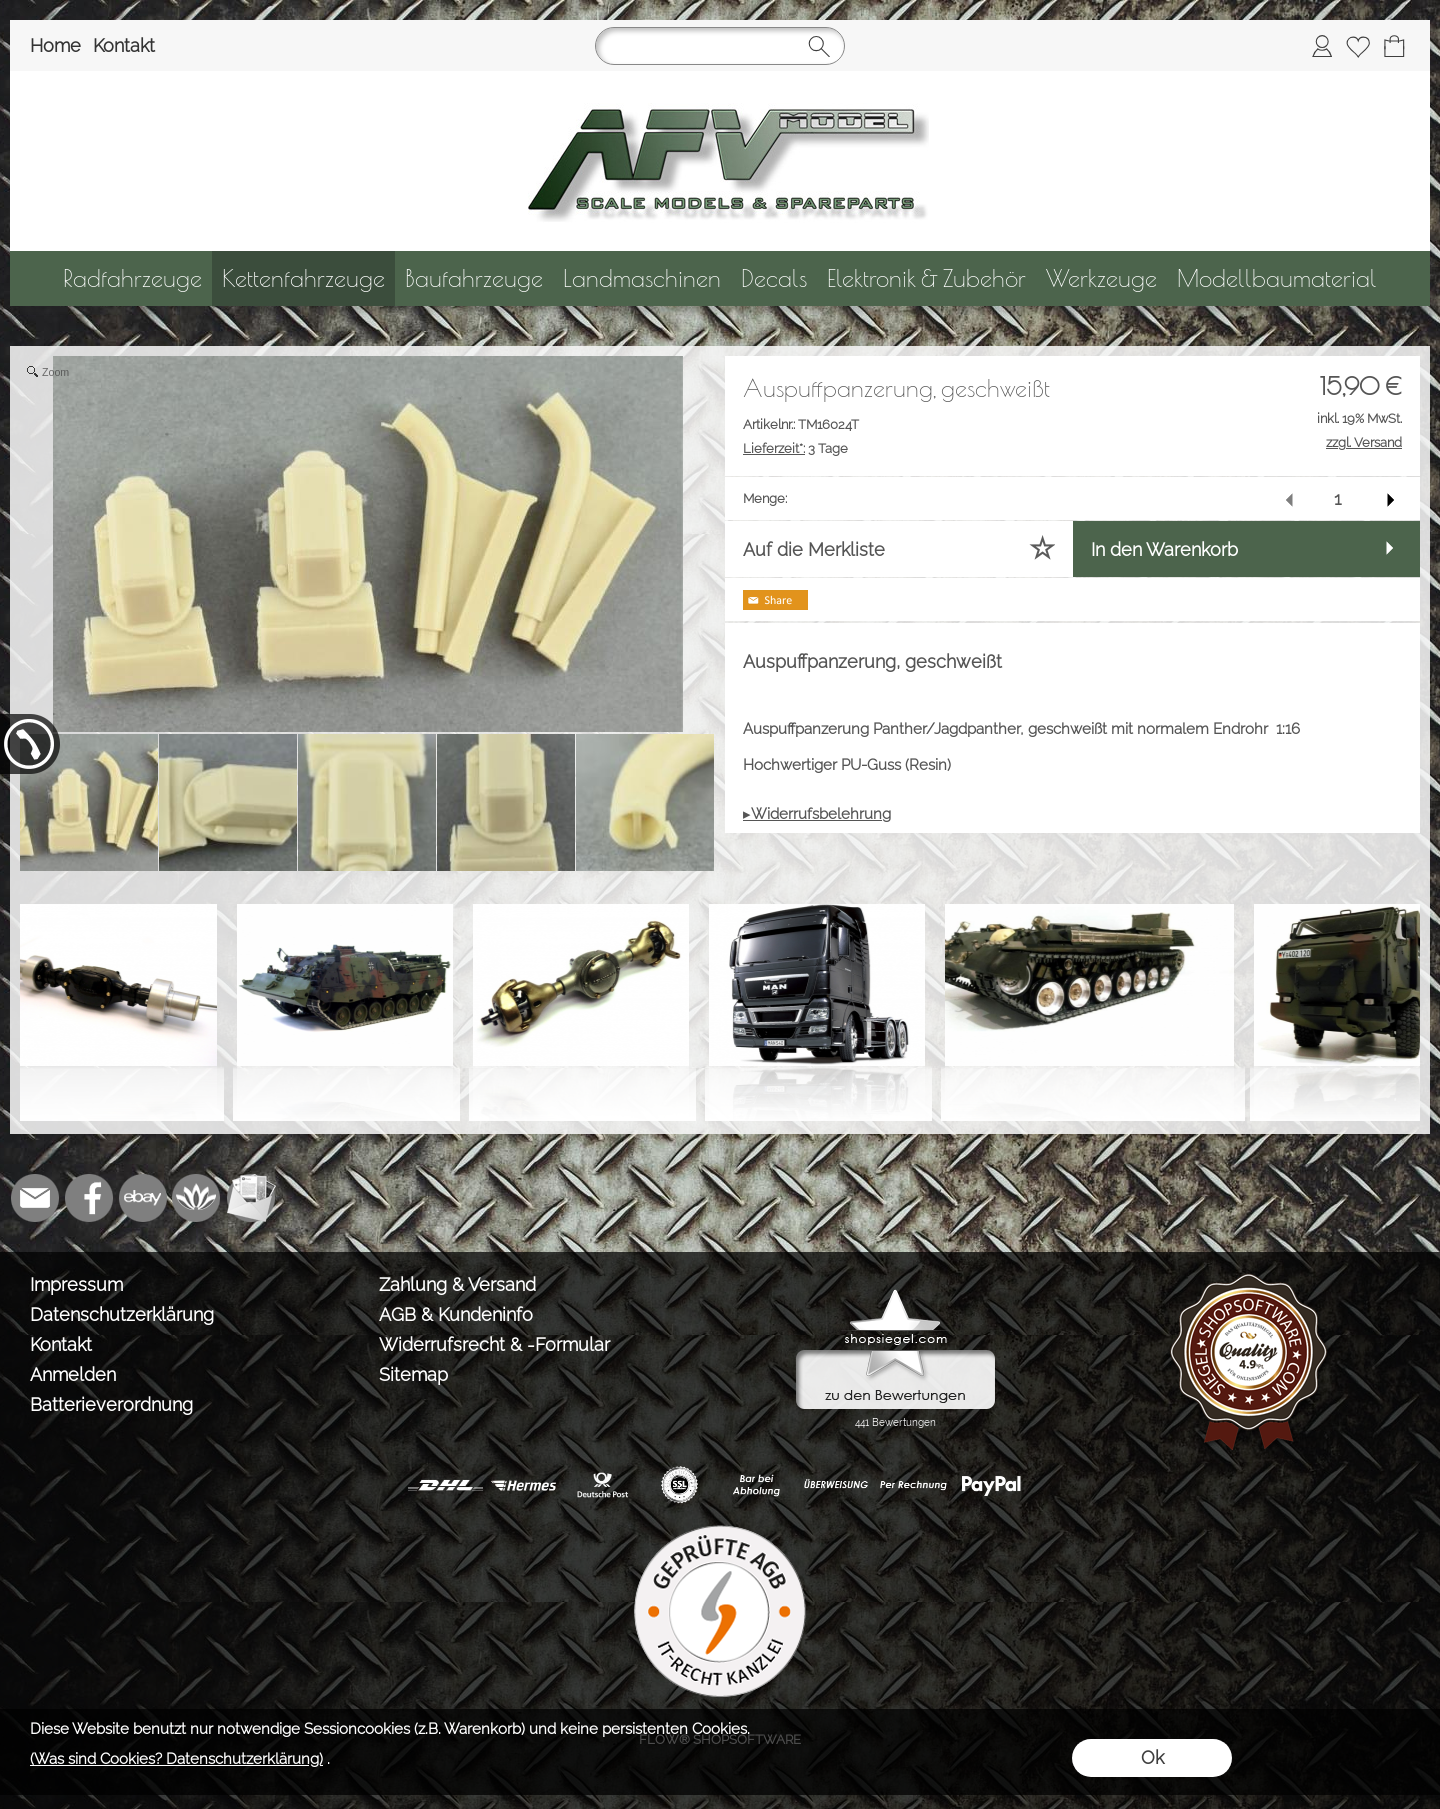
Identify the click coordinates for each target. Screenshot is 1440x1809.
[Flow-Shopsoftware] (197, 1198)
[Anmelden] (1322, 46)
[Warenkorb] (1394, 46)
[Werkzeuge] (1101, 278)
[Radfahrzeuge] (132, 278)
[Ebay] (143, 1198)
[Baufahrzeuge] (474, 278)
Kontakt (124, 45)
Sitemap (413, 1374)
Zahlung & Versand (457, 1284)
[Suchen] (720, 46)
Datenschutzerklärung (122, 1314)
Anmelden (73, 1374)
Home (55, 45)
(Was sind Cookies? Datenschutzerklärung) (176, 1759)
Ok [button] (1152, 1757)
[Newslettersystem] (251, 1198)
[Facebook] (89, 1198)
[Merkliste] (1358, 46)
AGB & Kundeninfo (456, 1314)
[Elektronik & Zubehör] (926, 278)
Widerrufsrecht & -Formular (494, 1344)
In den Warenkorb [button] (1164, 549)
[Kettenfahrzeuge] (303, 278)
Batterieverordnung (111, 1404)
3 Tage (795, 448)
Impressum (76, 1284)
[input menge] (1337, 498)
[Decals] (774, 278)
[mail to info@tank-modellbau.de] (35, 1198)
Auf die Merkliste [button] (814, 549)
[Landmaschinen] (642, 278)
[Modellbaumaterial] (1277, 278)
